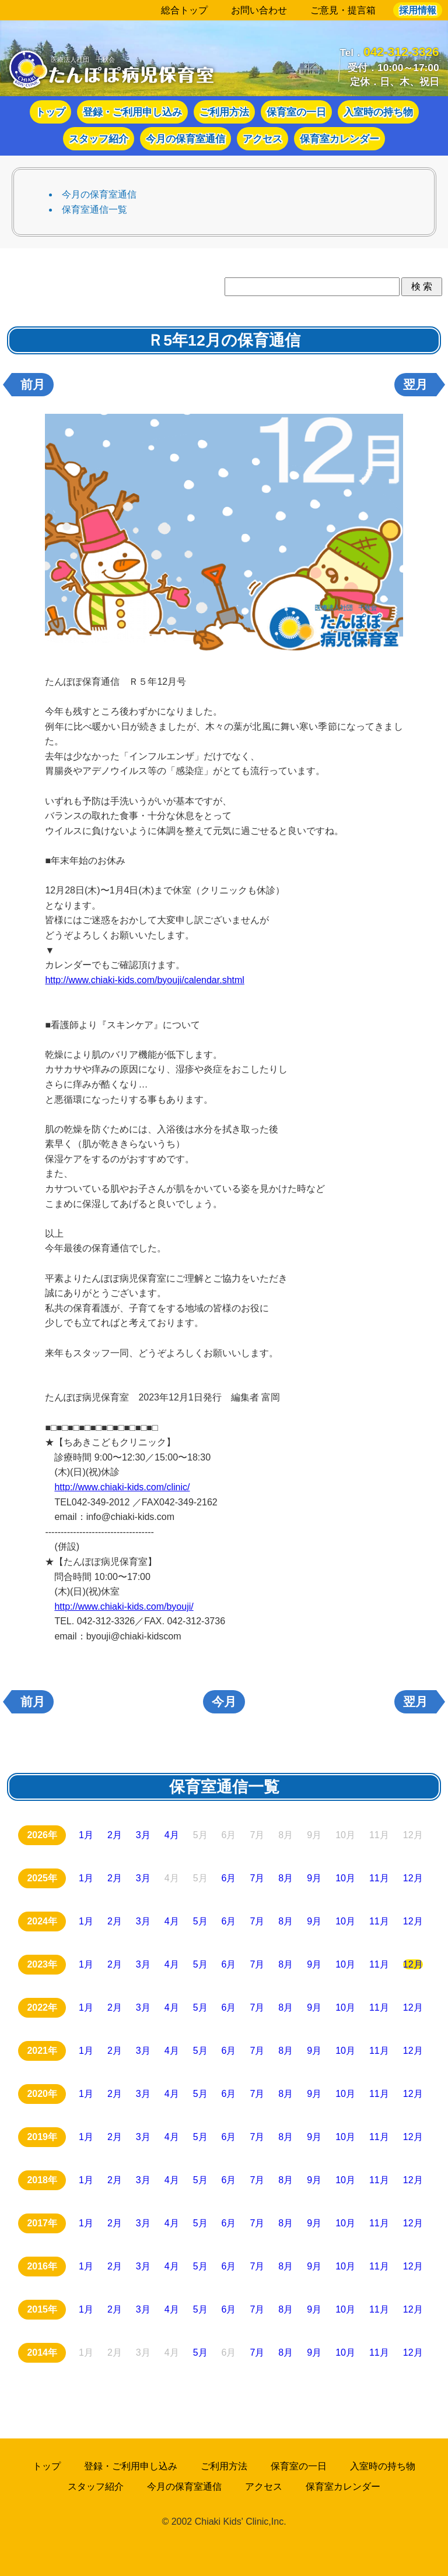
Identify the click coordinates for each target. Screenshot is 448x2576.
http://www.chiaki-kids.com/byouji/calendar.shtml (144, 980)
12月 (413, 1879)
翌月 (415, 385)
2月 (114, 1835)
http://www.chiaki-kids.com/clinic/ (122, 1487)
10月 (345, 1879)
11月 (379, 1879)
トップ (50, 112)
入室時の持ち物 (378, 112)
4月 (171, 1835)
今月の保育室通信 (185, 139)
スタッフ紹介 (98, 139)
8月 (285, 1879)
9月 (314, 1879)
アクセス (262, 139)
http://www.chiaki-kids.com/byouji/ (123, 1606)
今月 (224, 1702)
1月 (86, 1835)
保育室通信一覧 (94, 209)
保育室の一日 (296, 112)
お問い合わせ (259, 10)
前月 (32, 385)
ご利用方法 (224, 112)
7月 (257, 1879)
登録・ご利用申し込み (132, 112)
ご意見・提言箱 (343, 10)
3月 (143, 1835)
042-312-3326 (401, 51)
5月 (200, 1922)
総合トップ (184, 10)
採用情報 (417, 10)
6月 (229, 1879)
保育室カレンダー (339, 139)
